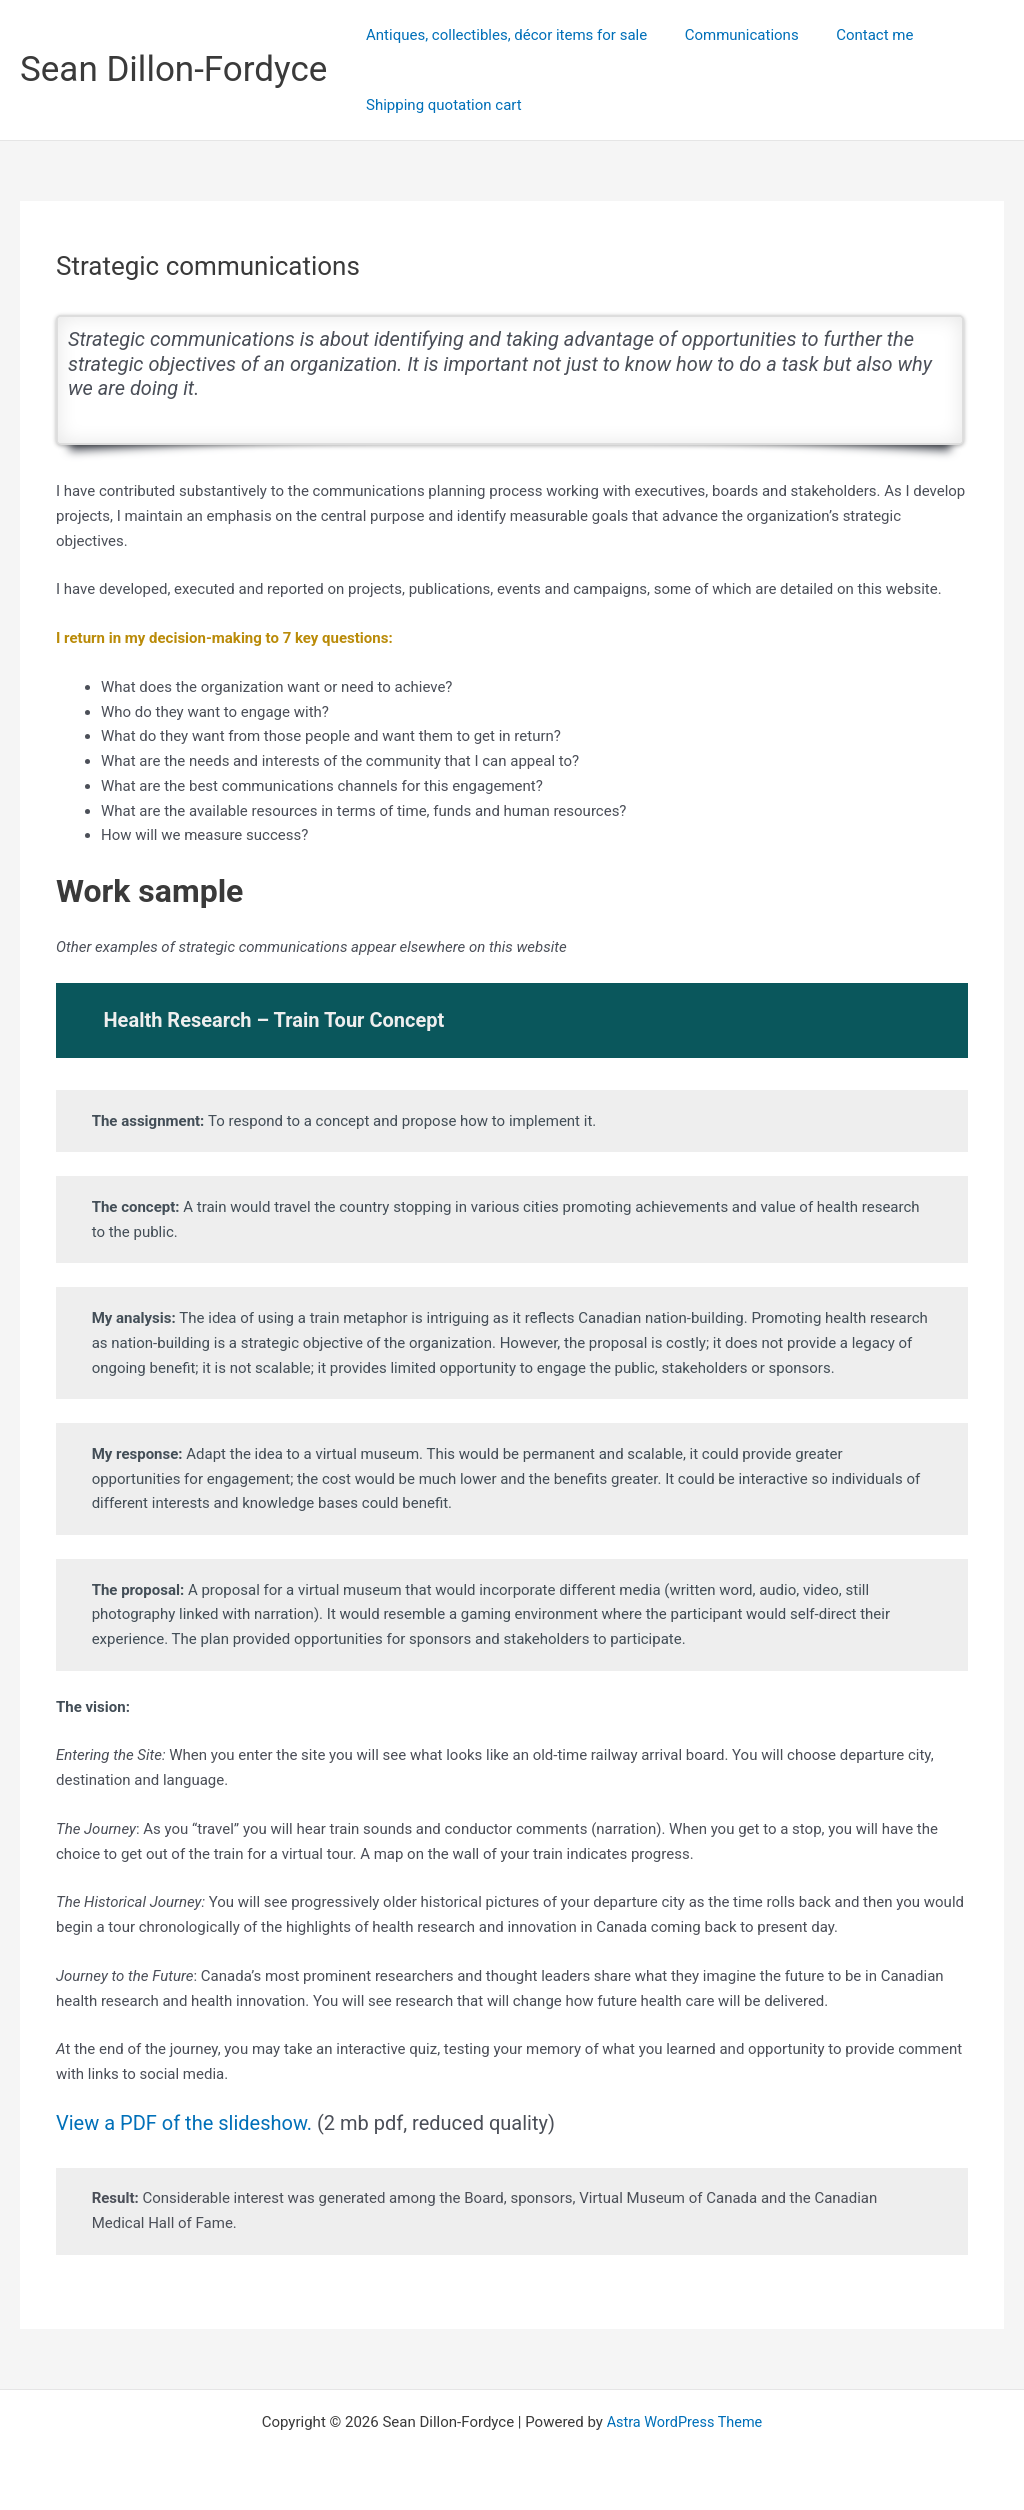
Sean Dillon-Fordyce (173, 69)
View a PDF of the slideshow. (184, 2123)
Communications (730, 35)
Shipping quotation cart (440, 105)
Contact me (855, 35)
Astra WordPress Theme (685, 2422)
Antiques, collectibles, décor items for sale (502, 35)
